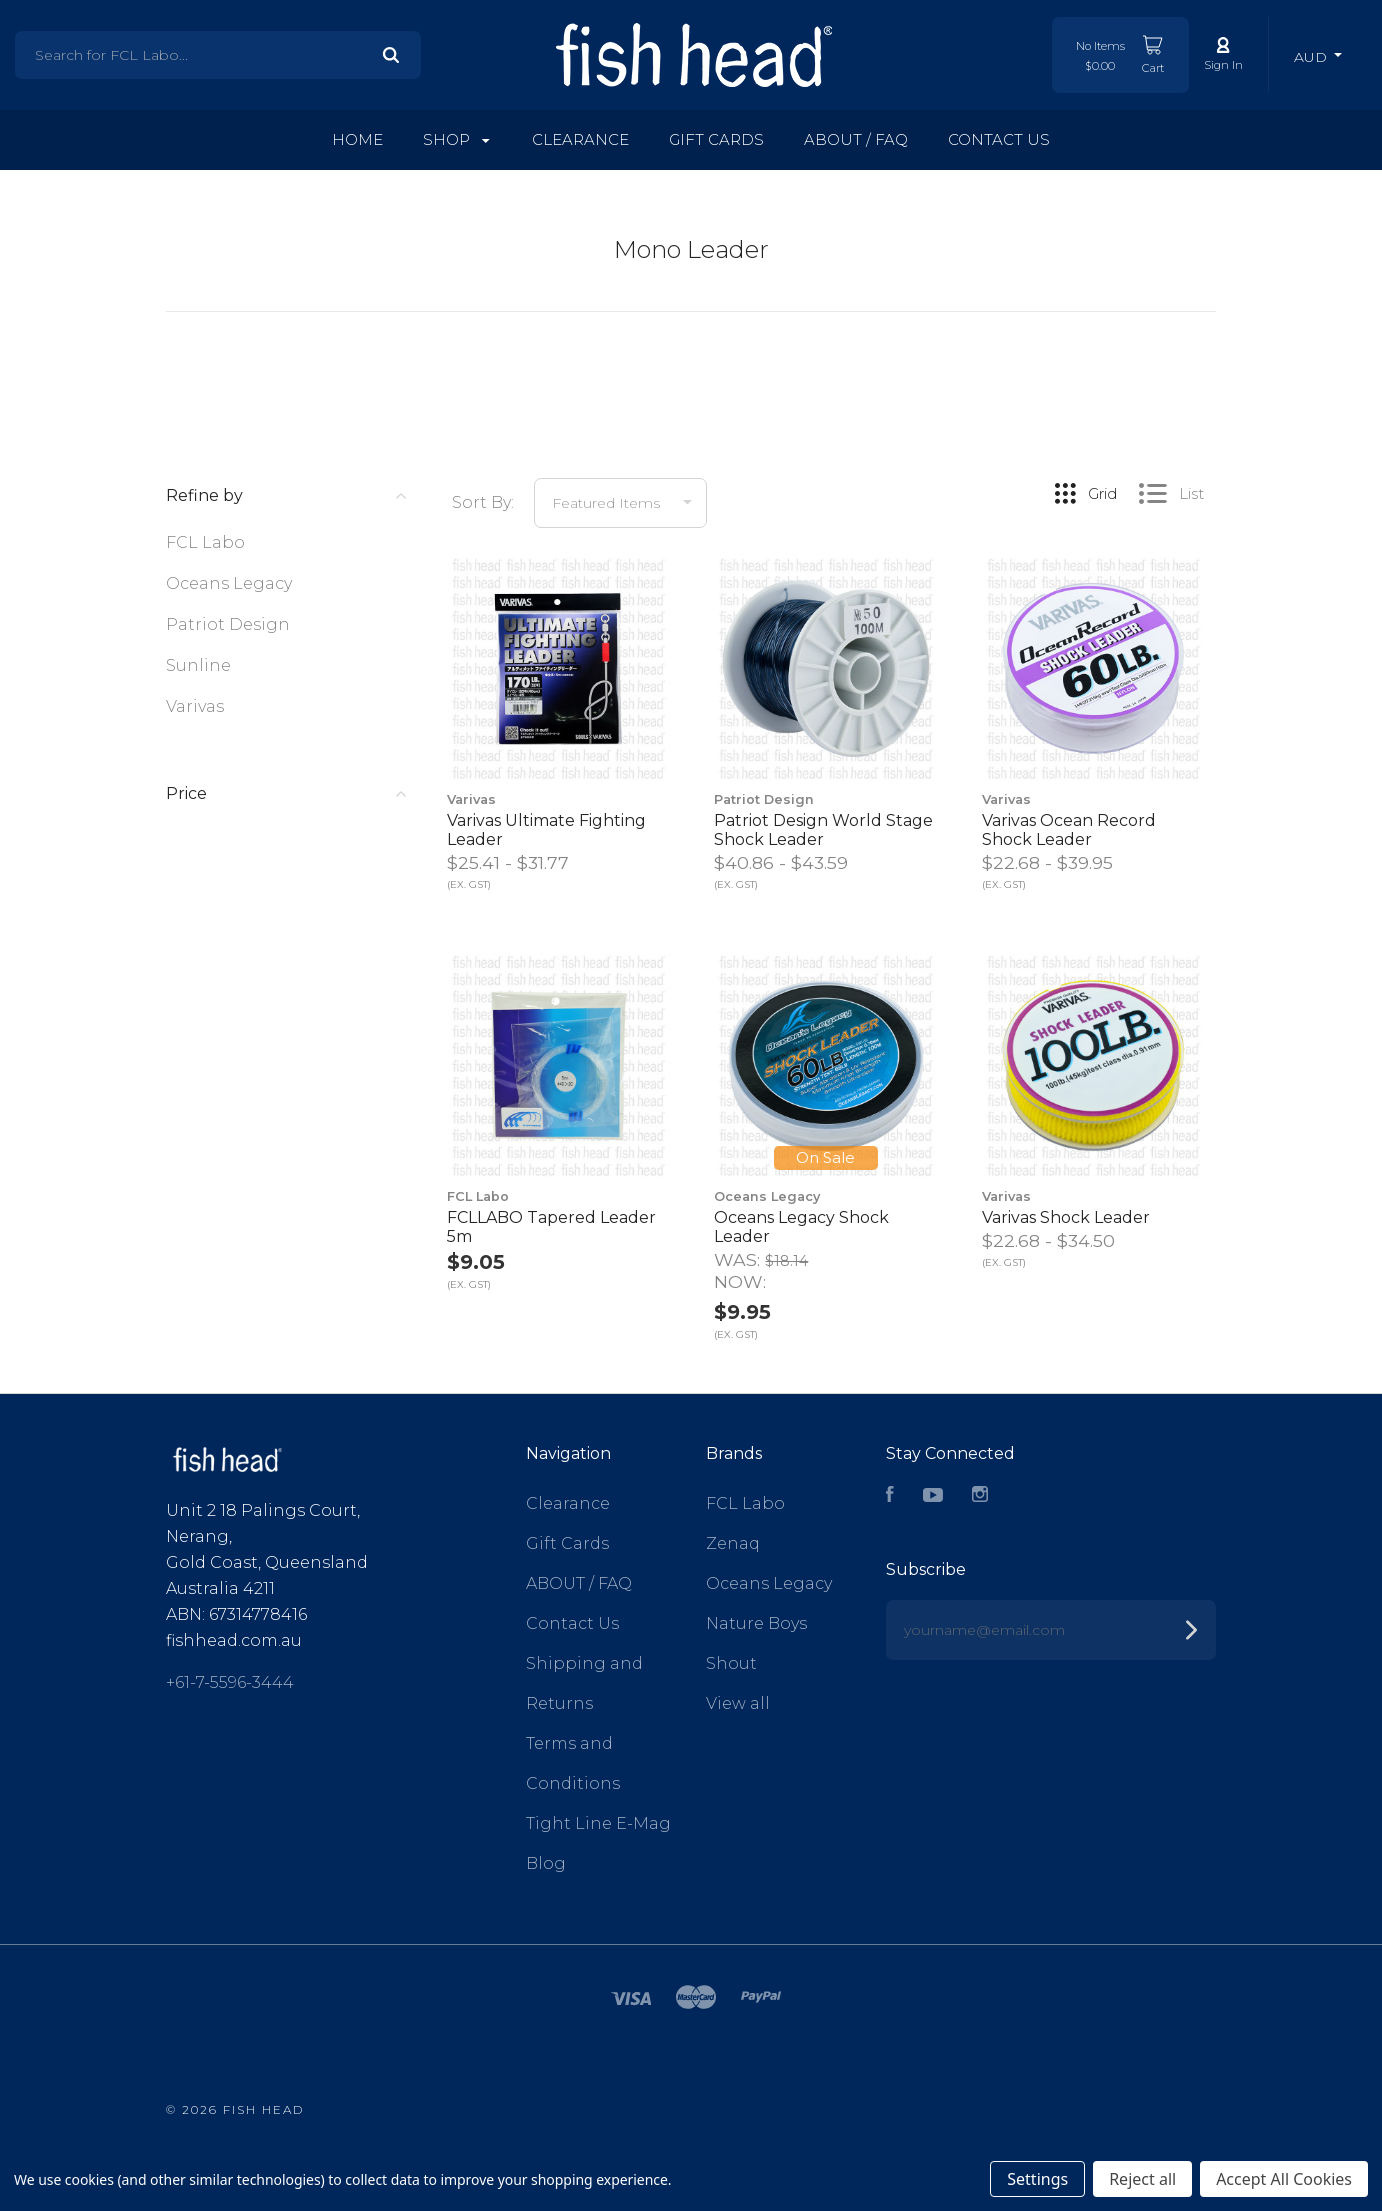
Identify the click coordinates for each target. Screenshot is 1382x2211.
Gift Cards (716, 139)
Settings (1037, 2179)
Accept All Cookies (1284, 2179)
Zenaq (733, 1543)
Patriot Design (228, 624)
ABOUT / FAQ (856, 139)
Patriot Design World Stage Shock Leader (823, 830)
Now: (740, 1281)
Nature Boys (756, 1623)
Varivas (195, 706)
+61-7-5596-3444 (230, 1682)
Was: (739, 1259)
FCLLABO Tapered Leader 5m (551, 1227)
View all (738, 1703)
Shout (731, 1663)
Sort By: (483, 502)
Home (357, 139)
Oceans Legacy (229, 583)
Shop (456, 139)
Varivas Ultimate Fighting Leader (546, 830)
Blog (546, 1863)
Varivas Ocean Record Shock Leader (1069, 830)
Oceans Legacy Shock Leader (801, 1227)
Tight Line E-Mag (598, 1823)
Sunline (198, 665)
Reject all (1142, 2179)
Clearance (580, 139)
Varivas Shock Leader (1066, 1217)
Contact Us (999, 139)
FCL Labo (205, 542)
